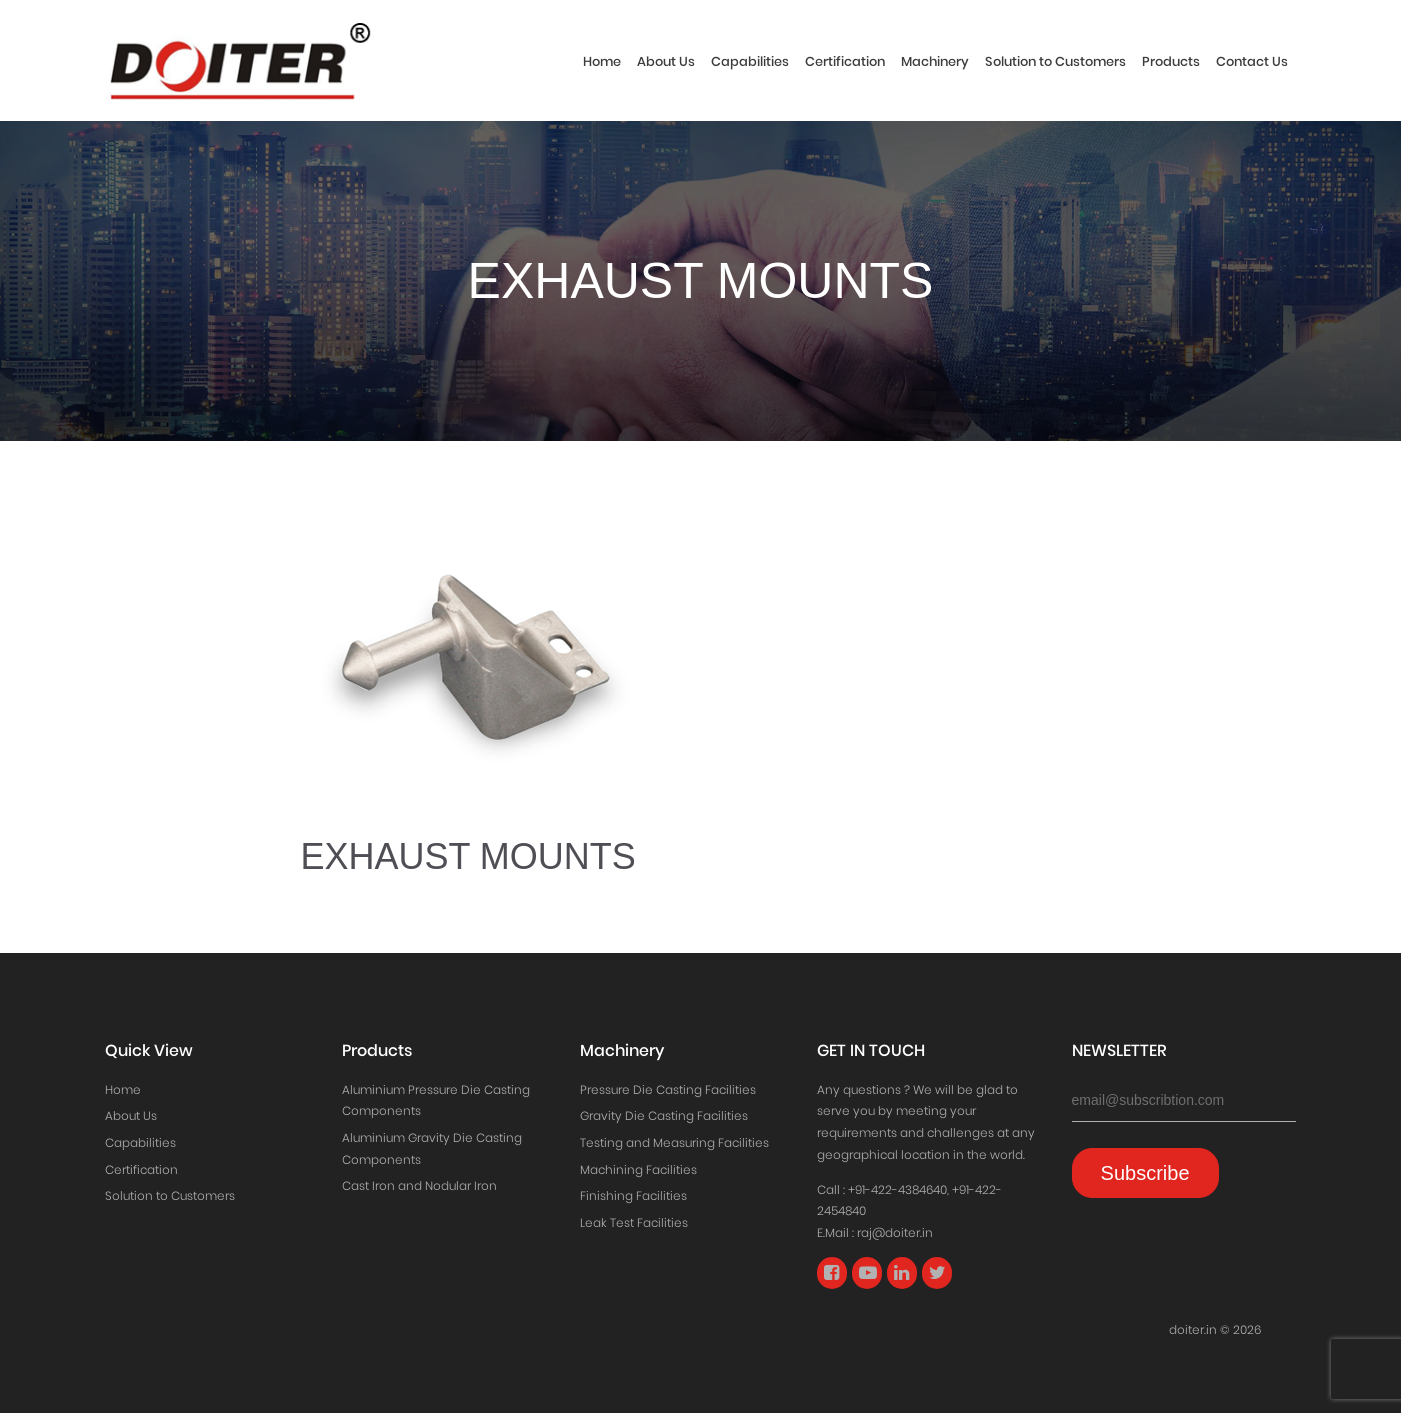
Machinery (935, 61)
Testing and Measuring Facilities (674, 1142)
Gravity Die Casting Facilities (664, 1115)
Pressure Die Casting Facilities (668, 1089)
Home (602, 61)
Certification (845, 61)
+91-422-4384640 (897, 1189)
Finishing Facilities (633, 1195)
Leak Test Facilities (634, 1222)
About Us (666, 61)
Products (1171, 61)
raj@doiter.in (895, 1232)
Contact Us (1252, 61)
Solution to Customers (1055, 61)
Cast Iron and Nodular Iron (419, 1185)
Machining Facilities (638, 1169)
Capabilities (750, 61)
